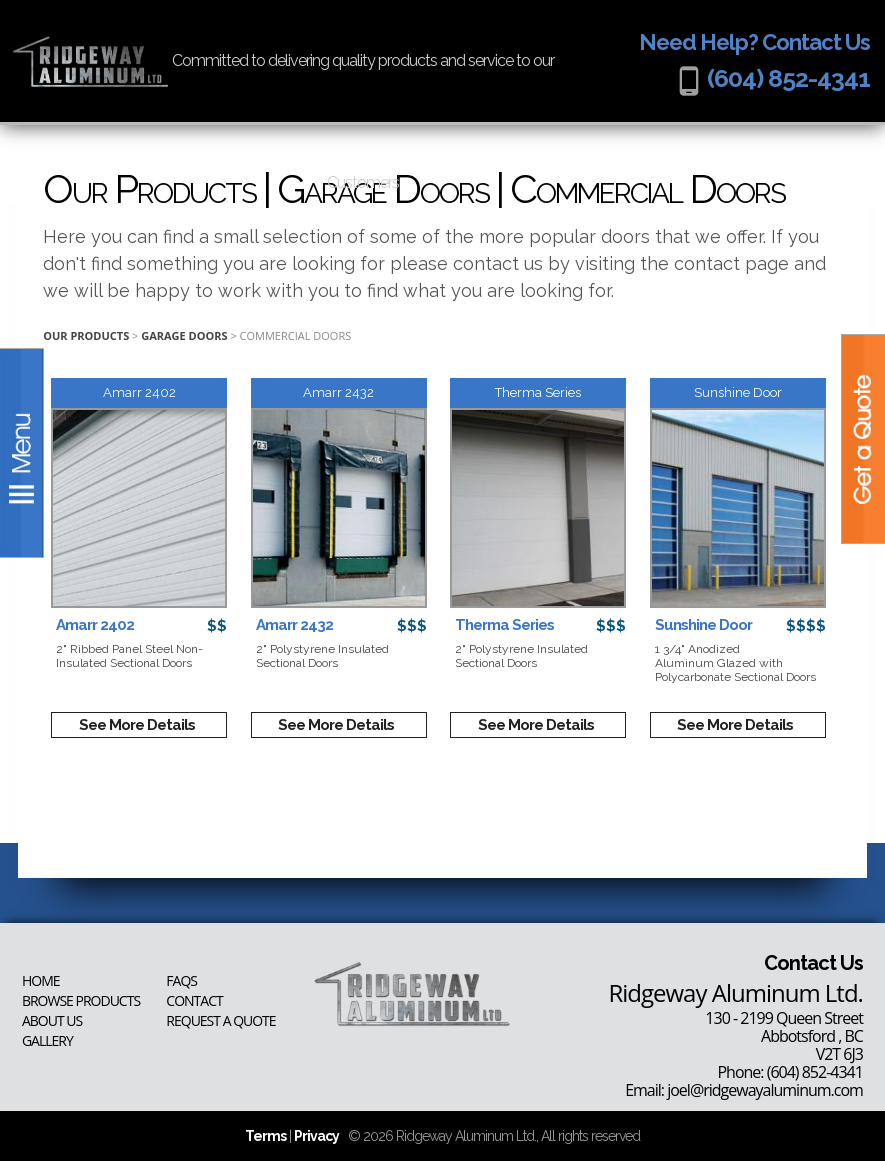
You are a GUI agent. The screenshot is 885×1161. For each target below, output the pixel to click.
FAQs (181, 981)
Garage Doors (184, 335)
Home (41, 981)
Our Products (86, 335)
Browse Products (81, 1001)
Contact (194, 1001)
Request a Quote (220, 1021)
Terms (265, 1136)
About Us (52, 1021)
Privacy (316, 1136)
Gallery (47, 1041)
